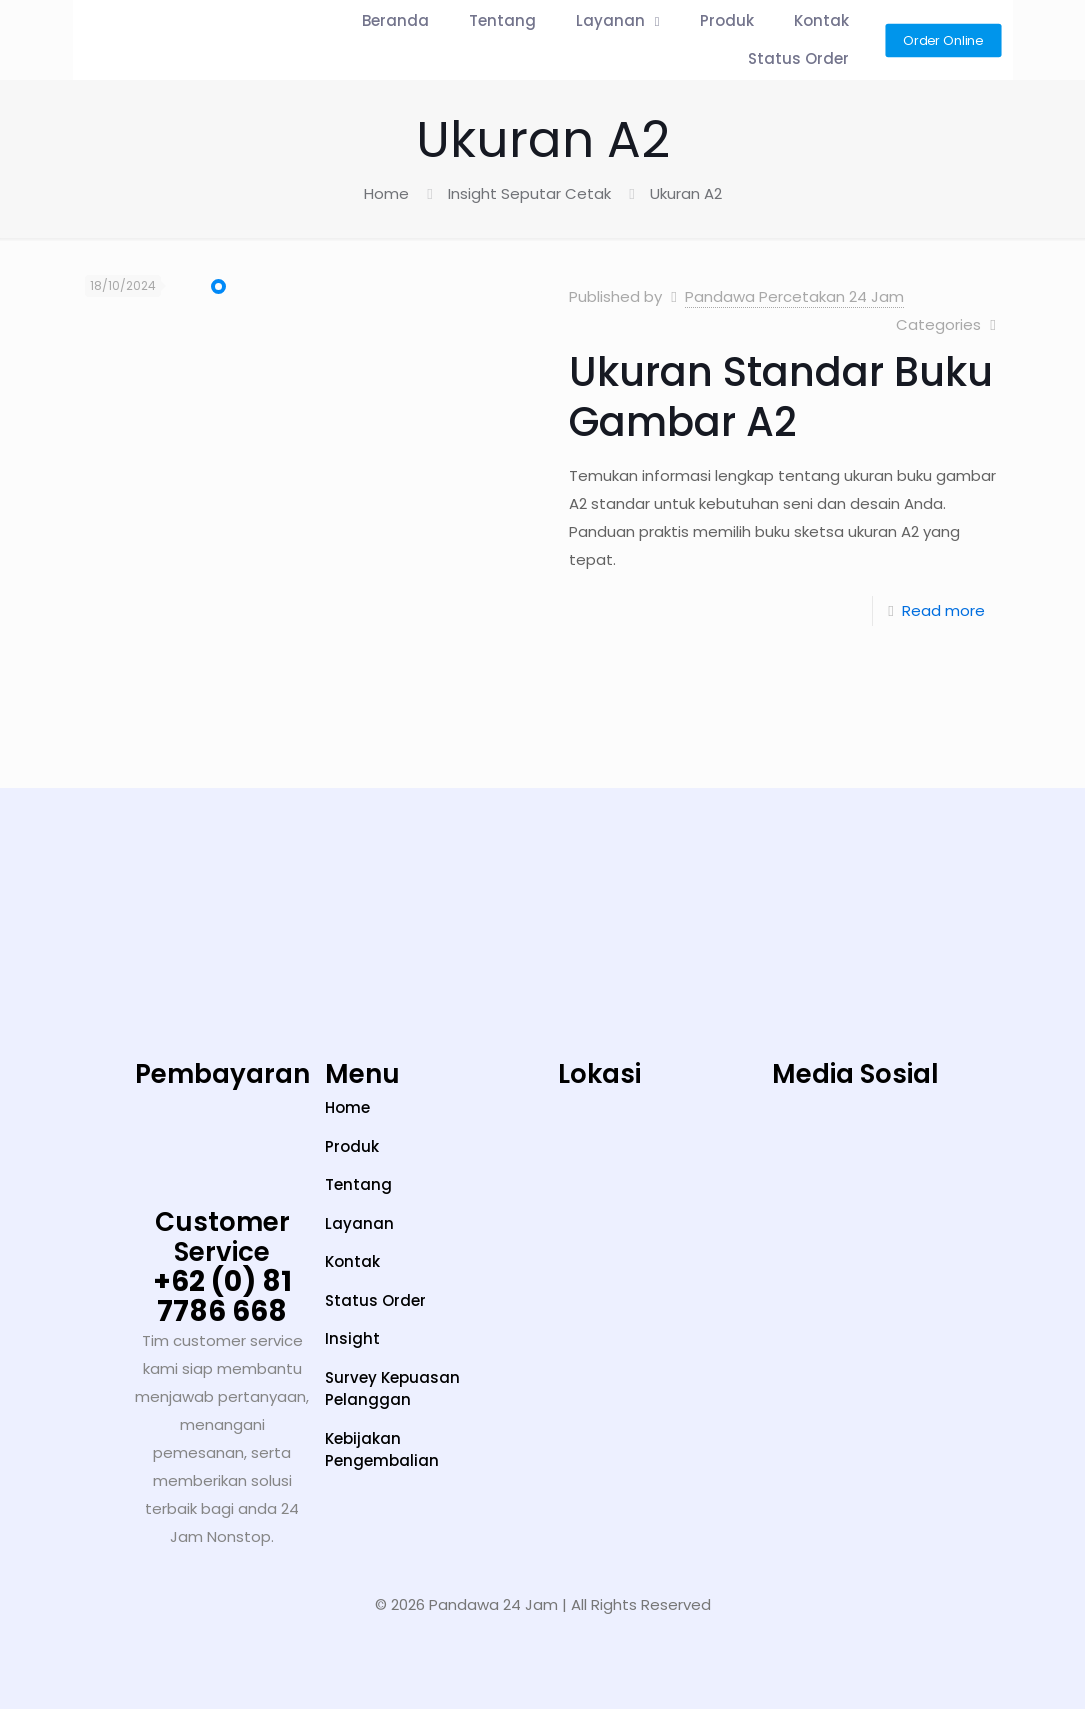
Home (386, 193)
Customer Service (222, 1237)
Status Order (375, 1300)
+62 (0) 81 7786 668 (222, 1296)
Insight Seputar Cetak (529, 193)
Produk (352, 1146)
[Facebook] (981, 1153)
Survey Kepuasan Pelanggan (392, 1389)
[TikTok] (793, 1153)
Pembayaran (222, 1074)
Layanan (359, 1223)
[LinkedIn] (918, 1153)
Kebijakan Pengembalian (382, 1450)
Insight (352, 1338)
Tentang (358, 1184)
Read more (943, 610)
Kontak (352, 1261)
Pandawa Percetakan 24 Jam (794, 296)
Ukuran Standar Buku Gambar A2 (781, 397)
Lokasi (599, 1074)
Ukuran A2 (686, 193)
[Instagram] (730, 1153)
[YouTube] (855, 1153)
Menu (362, 1074)
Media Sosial (855, 1074)
